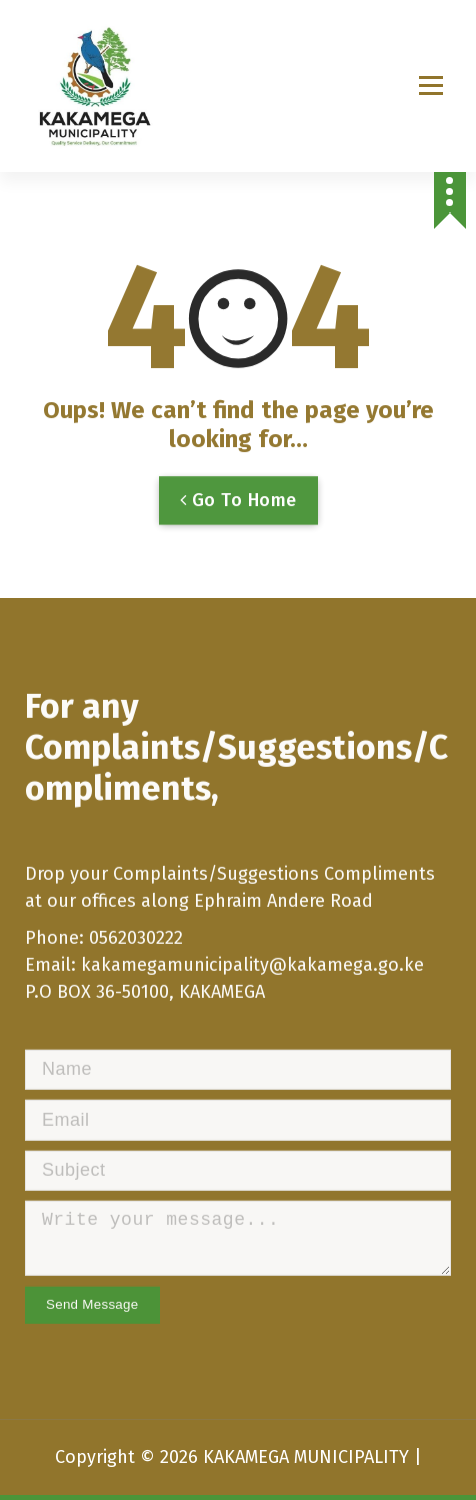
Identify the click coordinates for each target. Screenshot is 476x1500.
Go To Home (238, 516)
